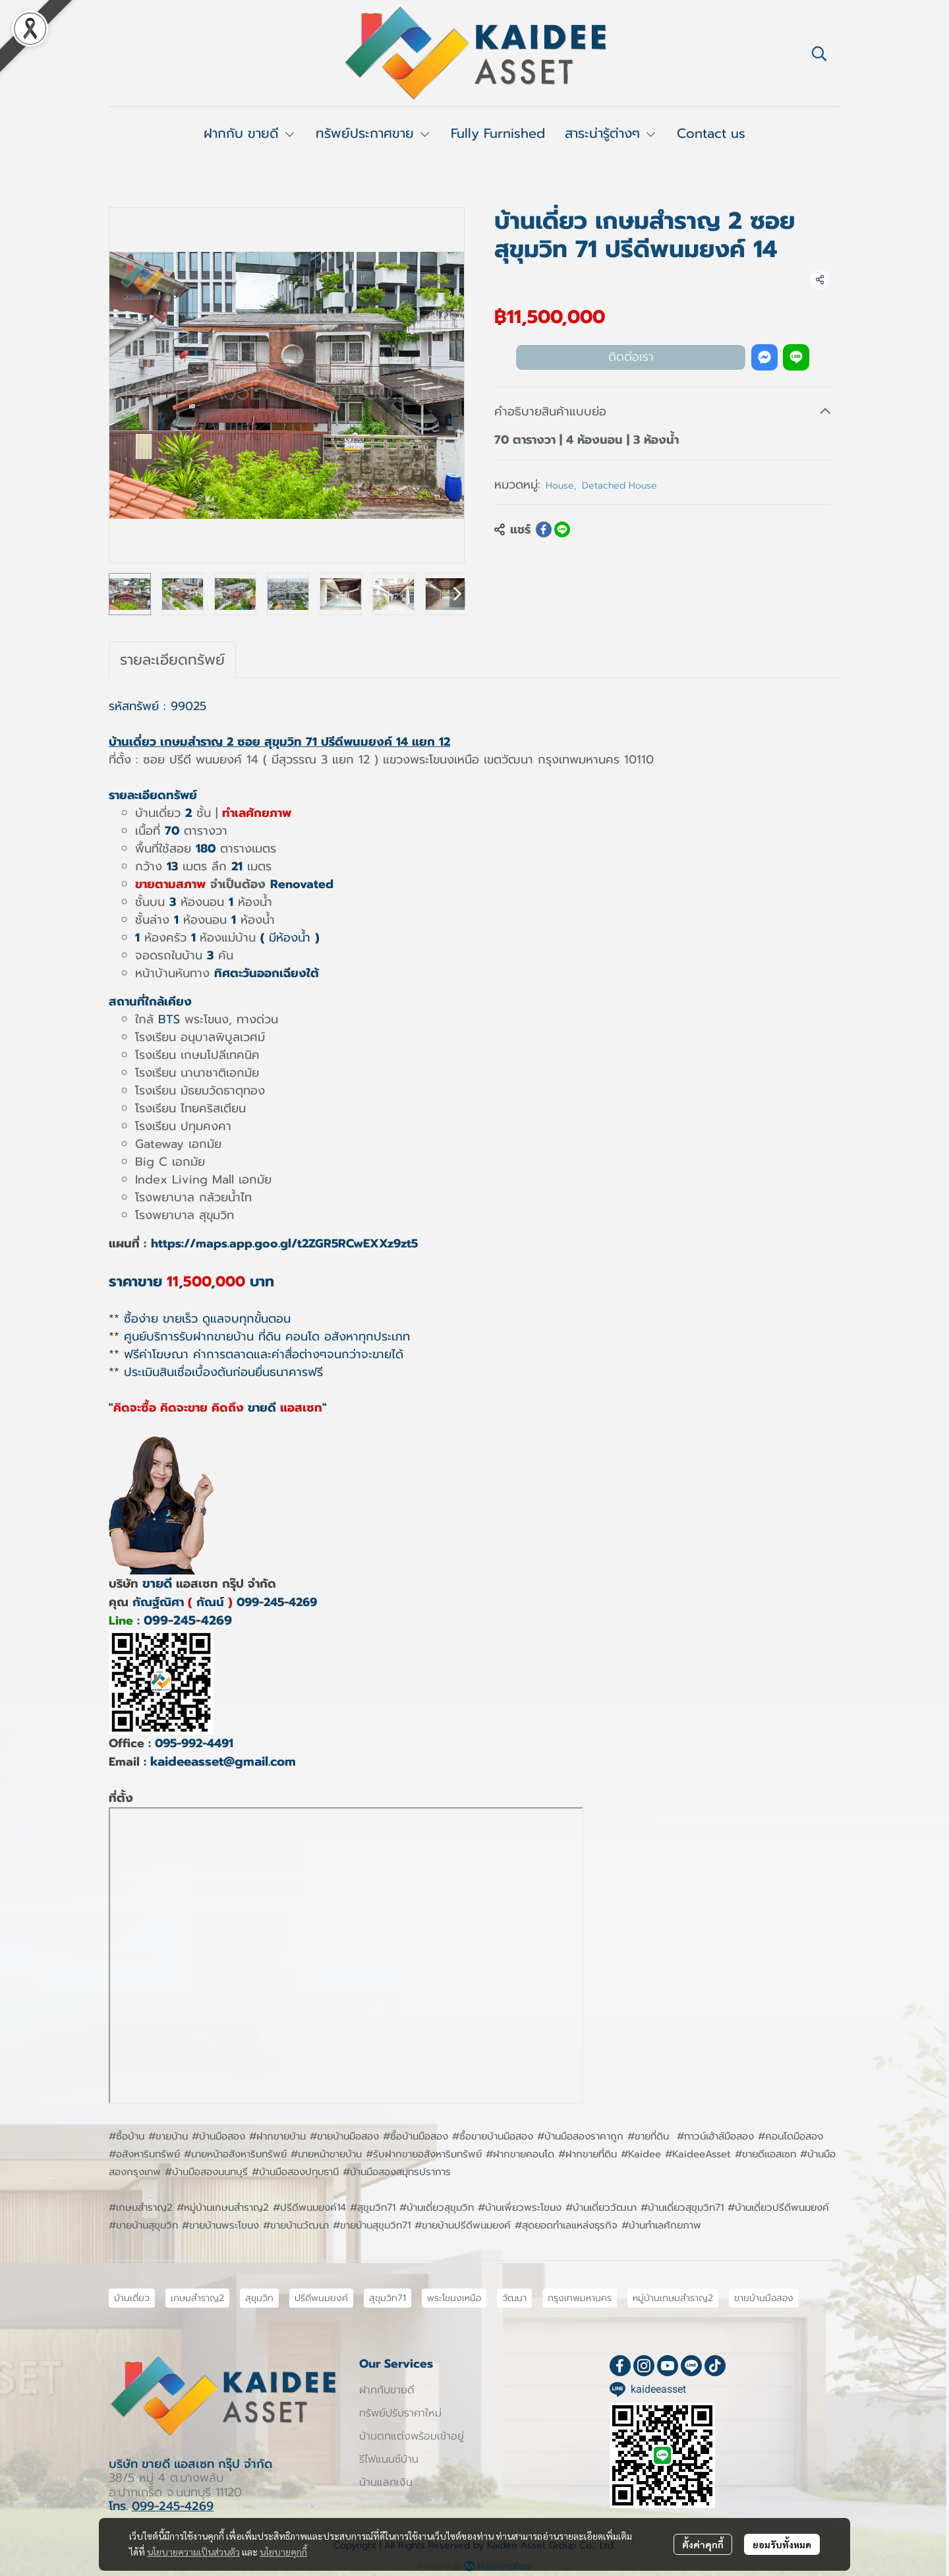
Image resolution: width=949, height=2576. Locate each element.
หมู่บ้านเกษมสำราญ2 (673, 2298)
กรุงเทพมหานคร (580, 2298)
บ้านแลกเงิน (386, 2482)
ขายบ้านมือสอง (763, 2298)
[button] (819, 53)
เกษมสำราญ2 (197, 2298)
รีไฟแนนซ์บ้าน (388, 2459)
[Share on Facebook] (544, 529)
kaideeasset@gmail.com (223, 1761)
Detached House (619, 486)
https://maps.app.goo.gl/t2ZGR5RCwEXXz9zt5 (284, 1243)
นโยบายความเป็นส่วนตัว (193, 2552)
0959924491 (194, 1743)
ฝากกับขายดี (387, 2390)
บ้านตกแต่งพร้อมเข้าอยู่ (411, 2436)
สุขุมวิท (259, 2298)
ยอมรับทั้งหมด (782, 2544)
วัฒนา (514, 2298)
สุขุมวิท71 (387, 2298)
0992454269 (277, 1602)
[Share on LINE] (562, 529)
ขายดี (157, 1583)
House (561, 486)
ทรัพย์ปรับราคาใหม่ (400, 2413)
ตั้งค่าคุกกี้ (703, 2544)
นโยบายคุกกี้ (283, 2552)
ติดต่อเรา (631, 356)
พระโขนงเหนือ (454, 2298)
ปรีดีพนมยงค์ (321, 2298)
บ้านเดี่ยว (132, 2298)
